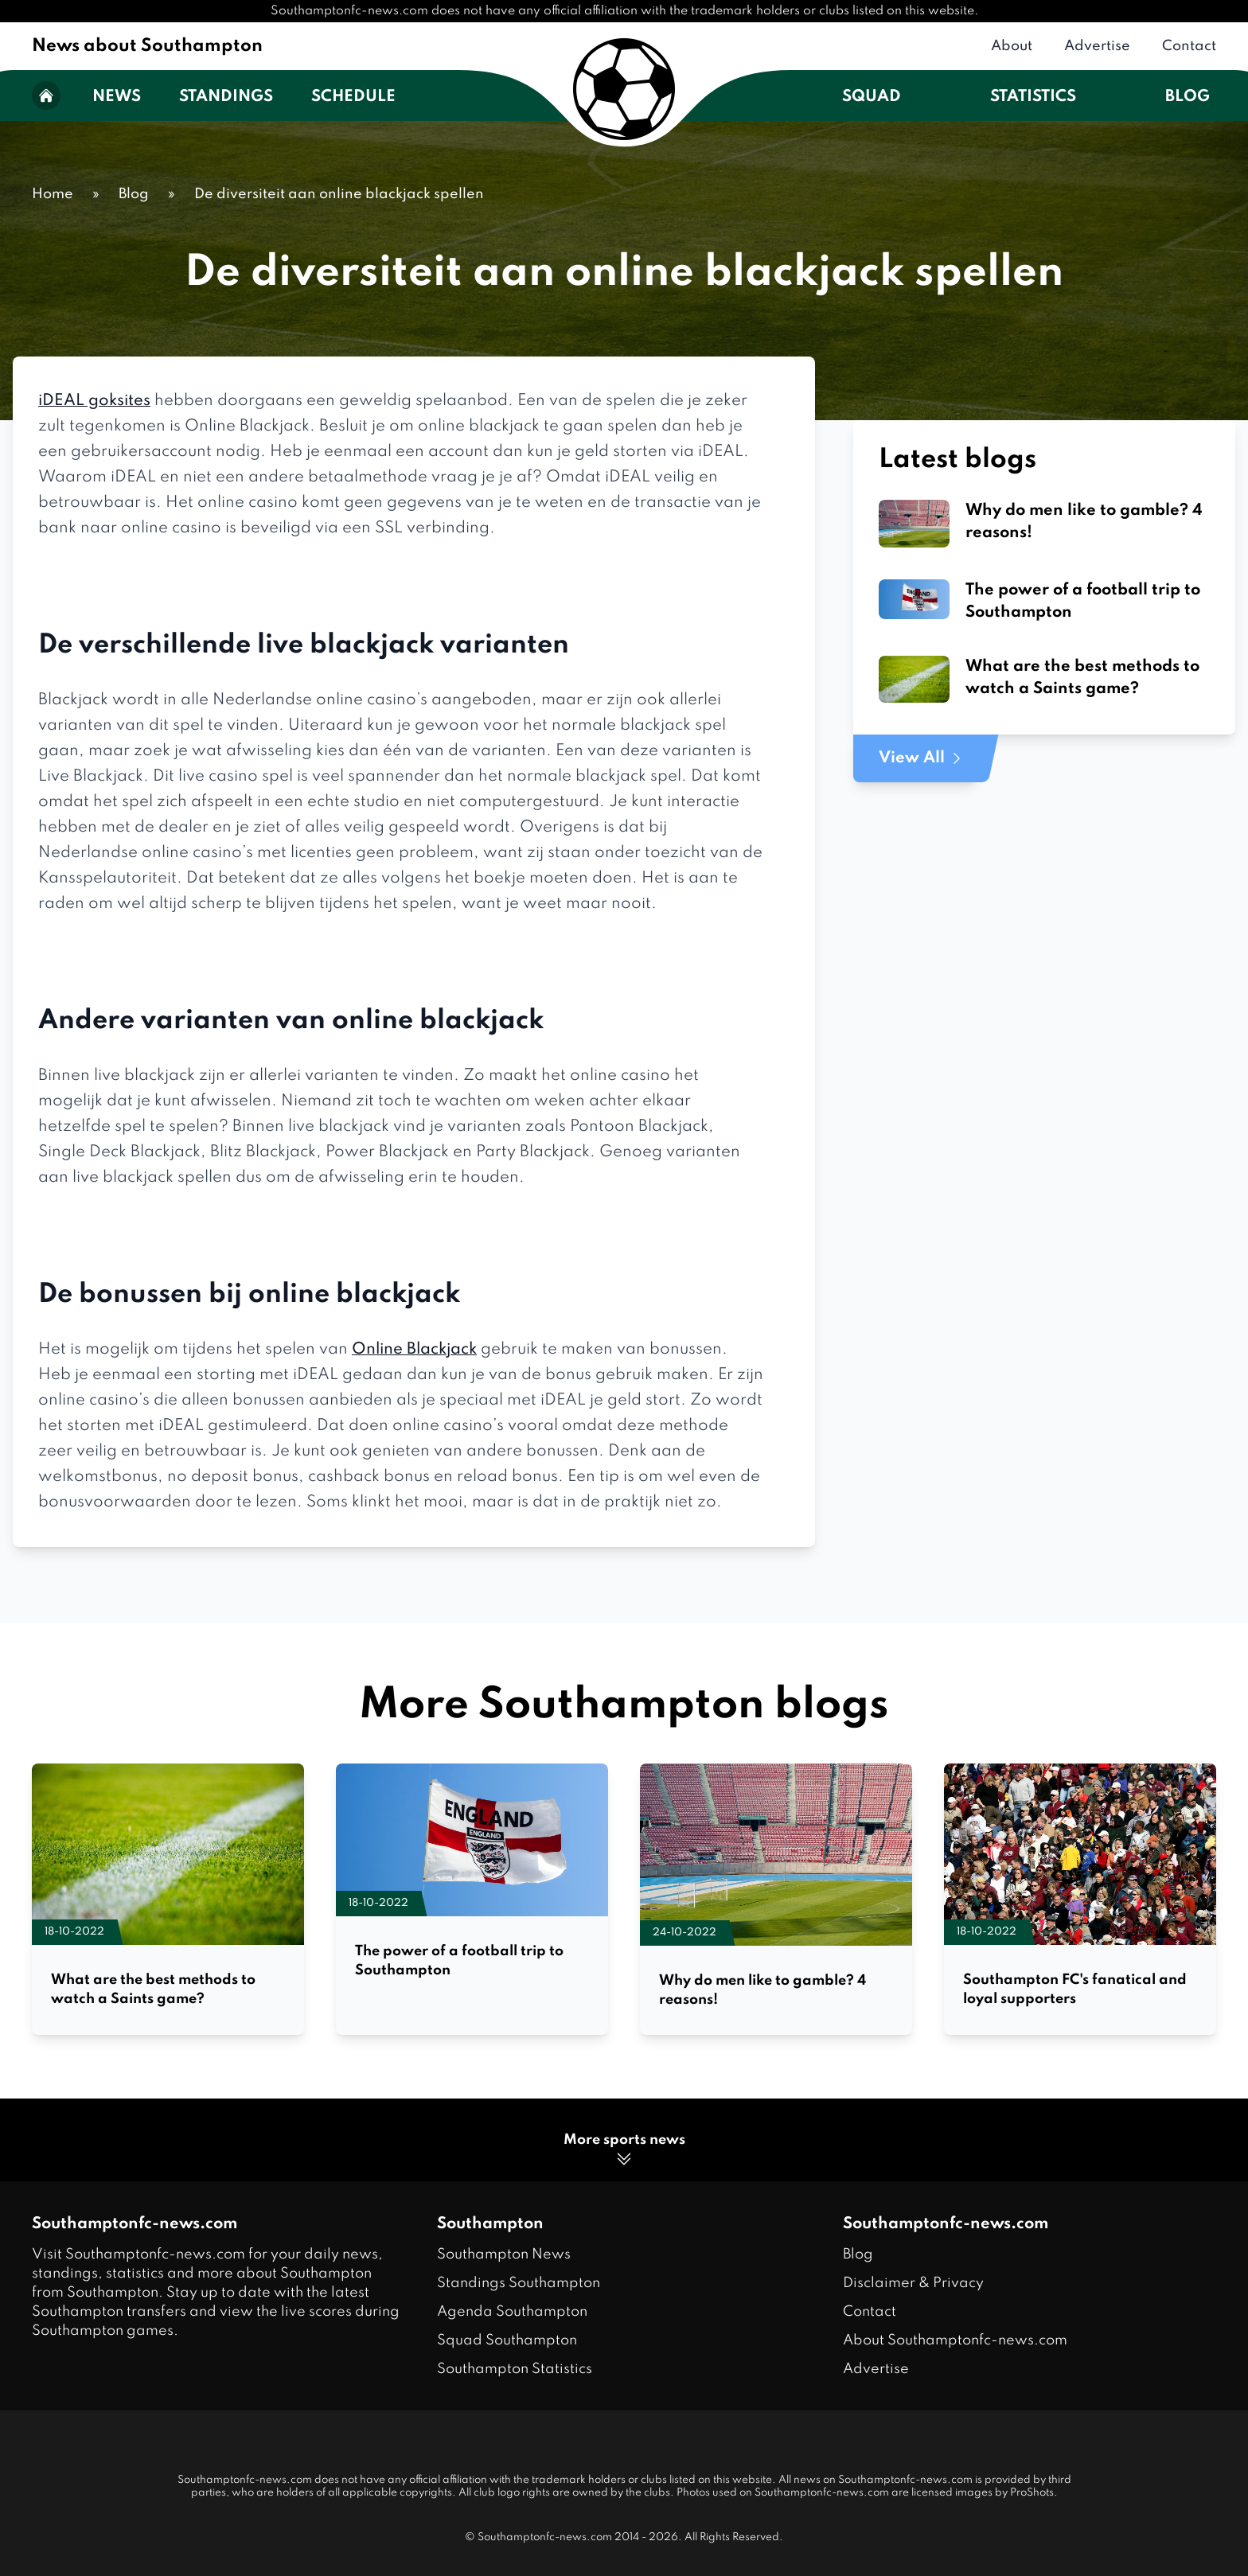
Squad (871, 97)
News (116, 97)
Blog (1187, 97)
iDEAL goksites (94, 401)
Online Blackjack (414, 1350)
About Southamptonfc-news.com (955, 2340)
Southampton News (504, 2254)
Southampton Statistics (514, 2369)
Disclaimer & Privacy (913, 2283)
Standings (226, 97)
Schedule (353, 97)
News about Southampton (147, 46)
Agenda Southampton (512, 2312)
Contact (1189, 46)
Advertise (1097, 46)
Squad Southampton (507, 2340)
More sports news (624, 2151)
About (1011, 46)
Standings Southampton (518, 2283)
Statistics (1033, 97)
